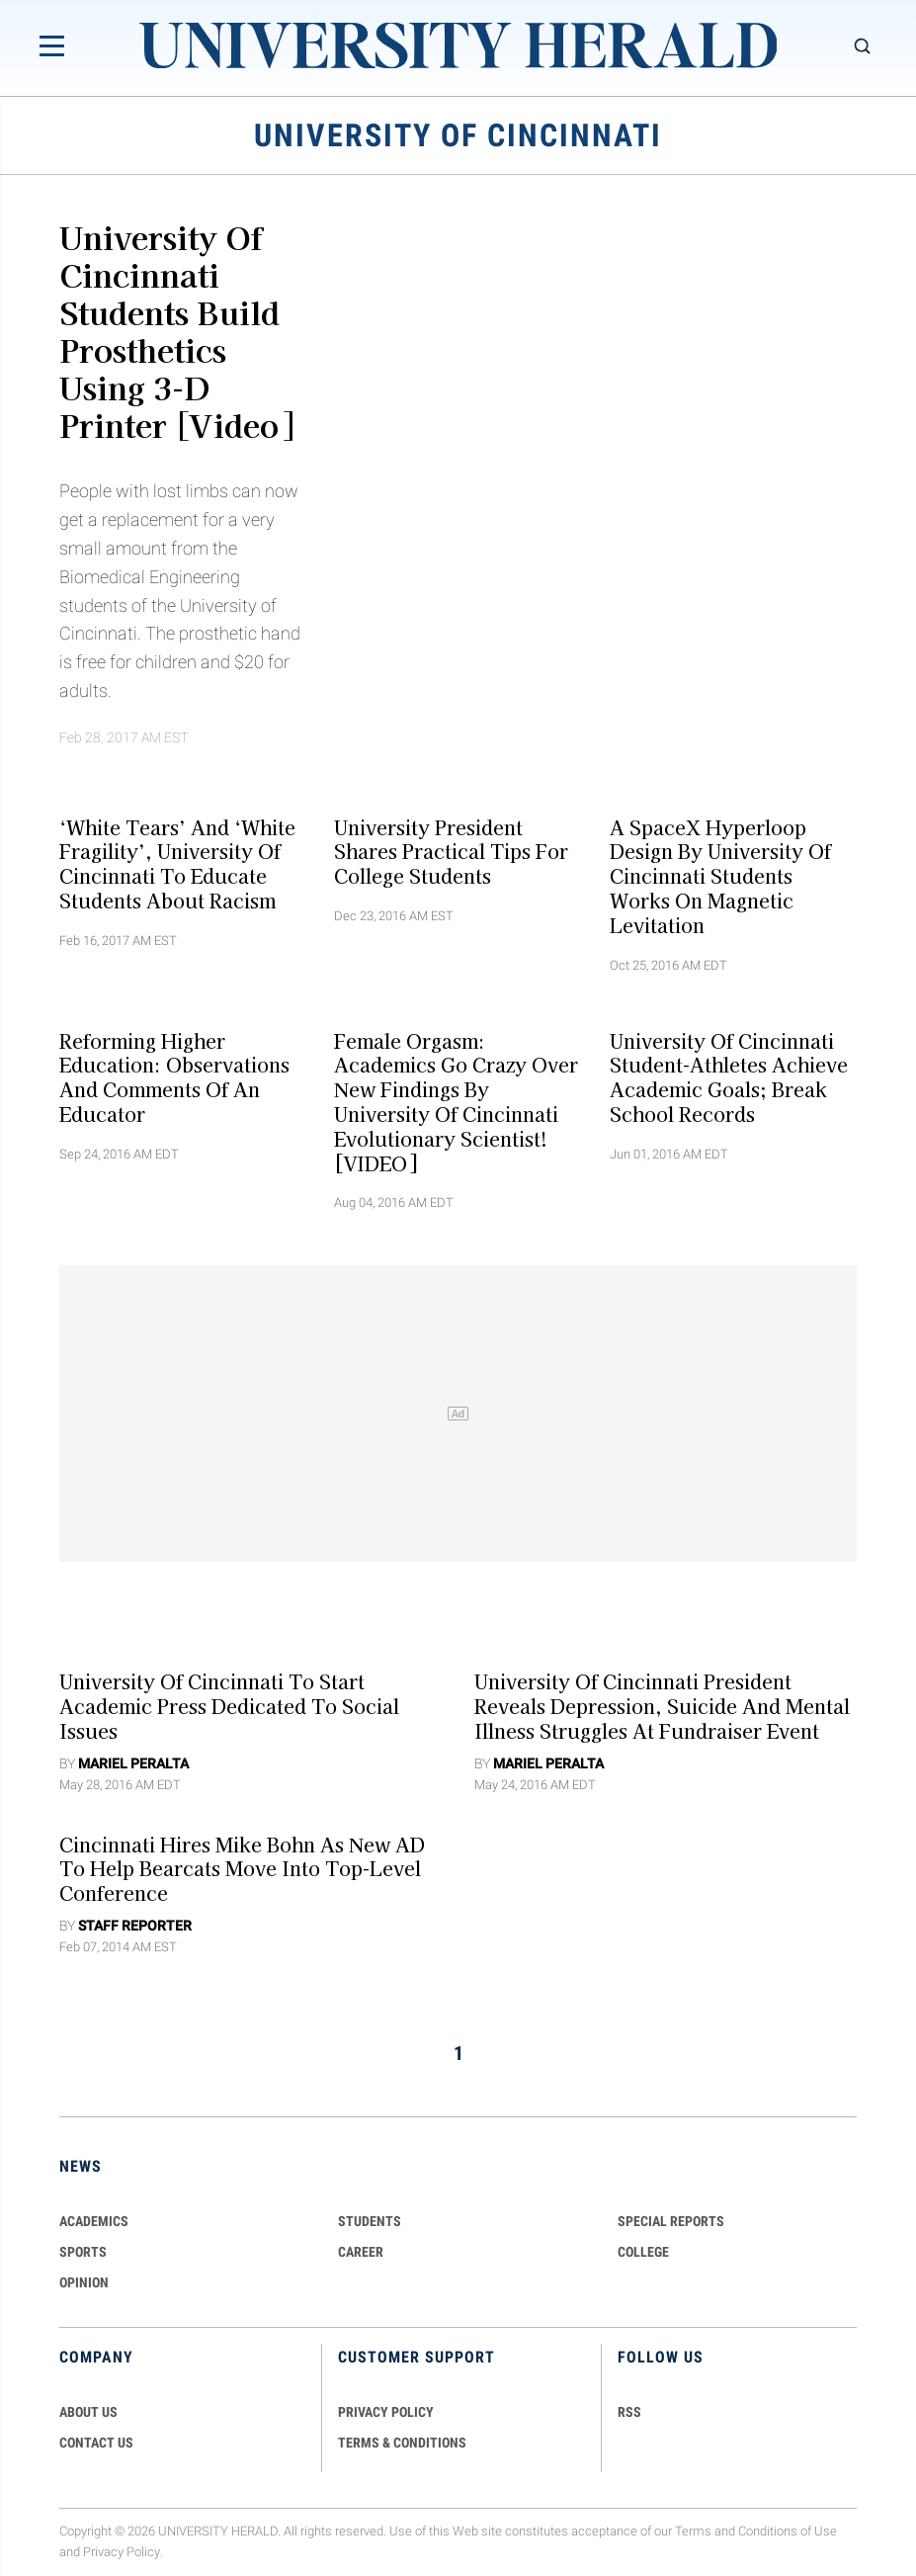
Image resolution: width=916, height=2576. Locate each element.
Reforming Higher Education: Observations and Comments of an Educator (174, 1076)
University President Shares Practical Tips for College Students (451, 851)
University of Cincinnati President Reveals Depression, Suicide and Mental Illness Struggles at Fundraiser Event (662, 1706)
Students (369, 2221)
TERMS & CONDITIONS (402, 2442)
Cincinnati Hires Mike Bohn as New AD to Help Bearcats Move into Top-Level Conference (242, 1868)
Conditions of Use (787, 2531)
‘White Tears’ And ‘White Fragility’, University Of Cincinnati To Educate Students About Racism (177, 863)
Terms (693, 2531)
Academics (93, 2221)
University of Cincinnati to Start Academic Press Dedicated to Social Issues (229, 1706)
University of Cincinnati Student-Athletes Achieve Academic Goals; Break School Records (729, 1076)
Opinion (84, 2282)
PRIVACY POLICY (386, 2412)
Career (360, 2252)
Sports (83, 2252)
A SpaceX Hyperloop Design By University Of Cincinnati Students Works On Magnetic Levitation (720, 875)
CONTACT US (96, 2442)
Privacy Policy (121, 2551)
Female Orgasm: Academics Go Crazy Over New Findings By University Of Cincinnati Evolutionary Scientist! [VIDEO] (456, 1101)
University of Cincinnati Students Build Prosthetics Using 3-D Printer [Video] (176, 330)
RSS (629, 2412)
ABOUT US (88, 2412)
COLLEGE (643, 2252)
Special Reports (671, 2221)
